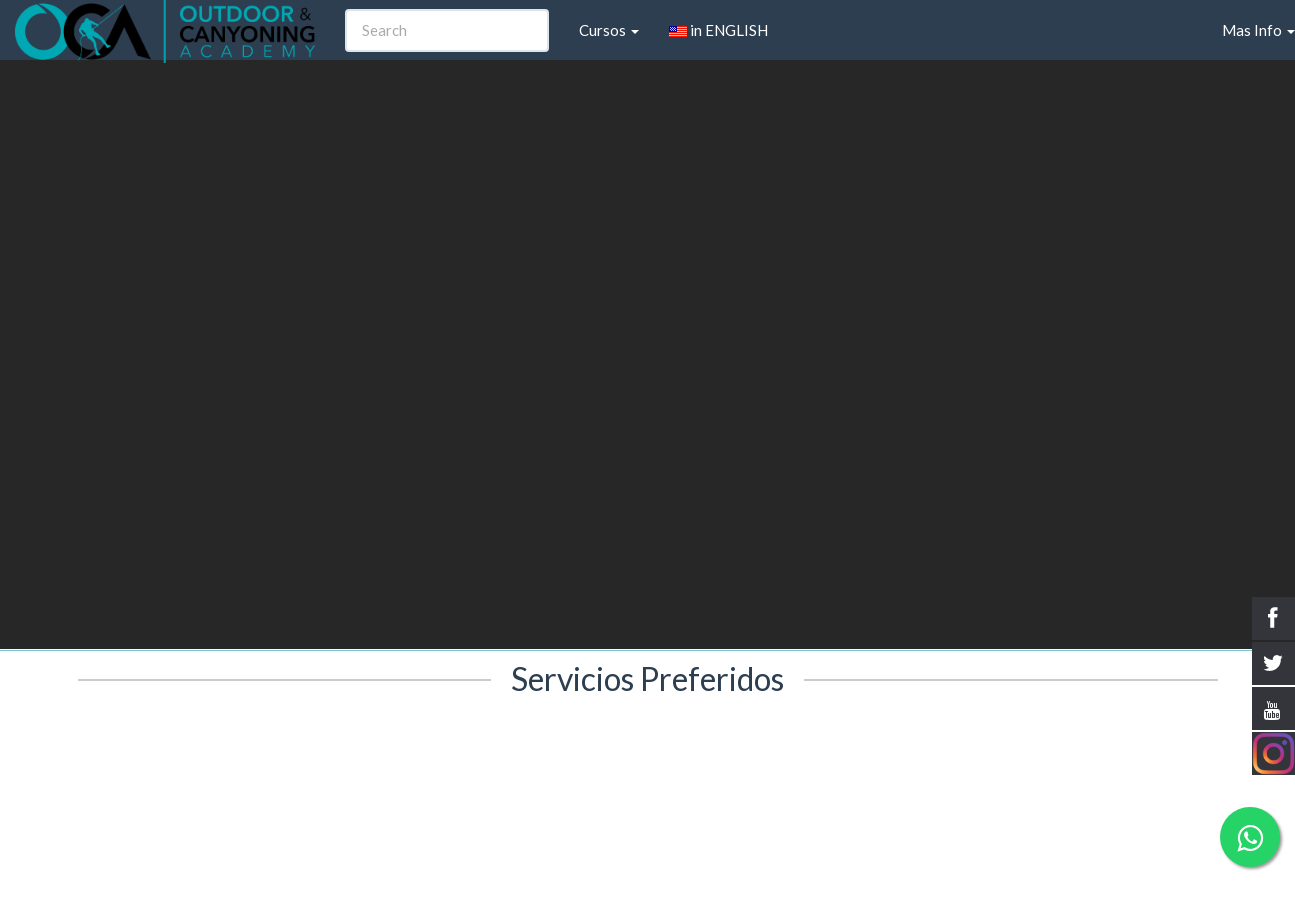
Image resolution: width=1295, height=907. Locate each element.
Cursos (609, 30)
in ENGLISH (718, 30)
